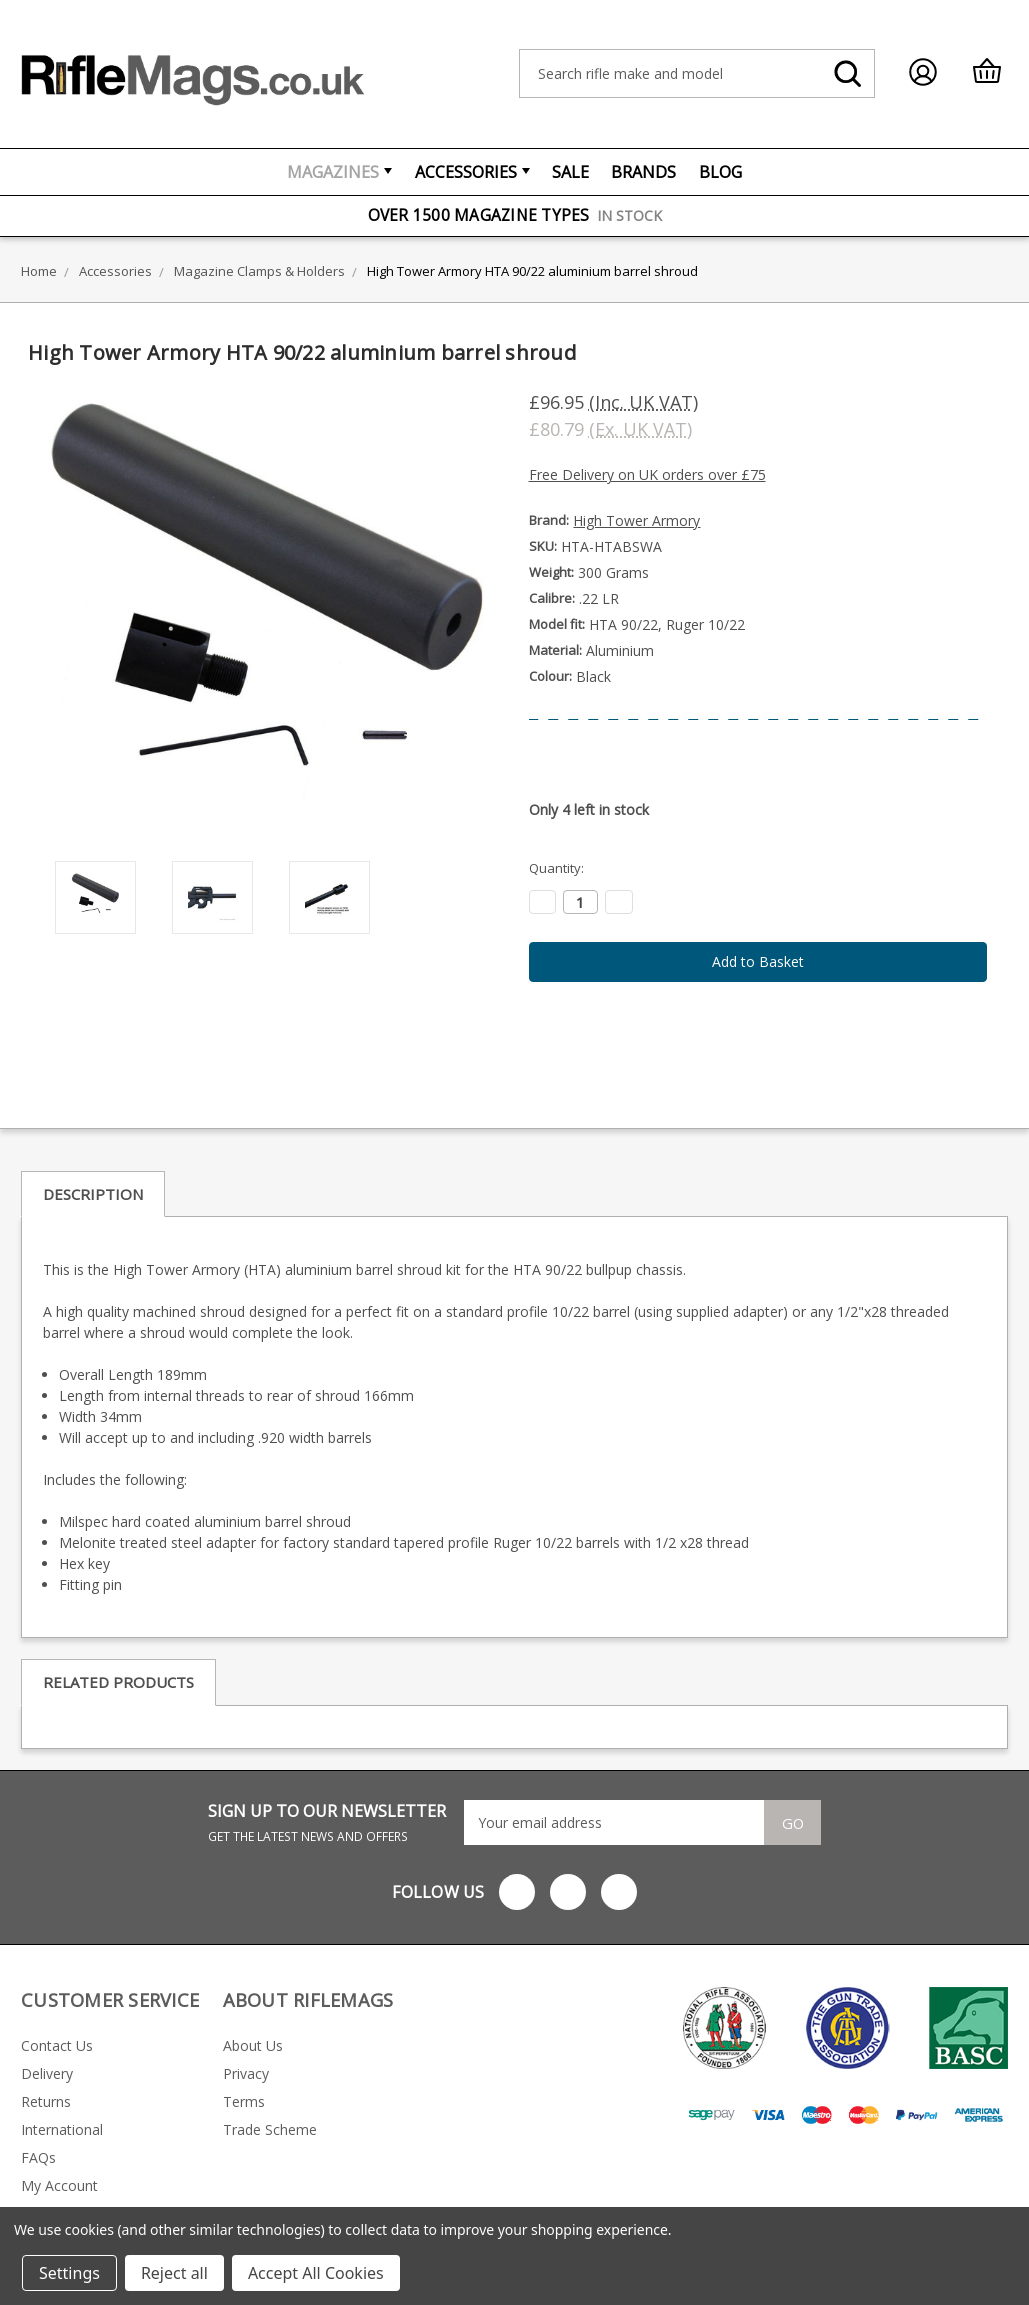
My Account (59, 2185)
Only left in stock (589, 809)
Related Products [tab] (118, 1682)
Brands (643, 172)
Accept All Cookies (316, 2273)
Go (792, 1823)
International (62, 2129)
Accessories (472, 172)
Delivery (47, 2073)
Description (93, 1194)
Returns (46, 2101)
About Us (253, 2045)
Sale (570, 172)
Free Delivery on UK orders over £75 (647, 474)
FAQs (38, 2157)
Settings (69, 2273)
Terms (244, 2101)
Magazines (339, 172)
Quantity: (556, 868)
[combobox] (697, 73)
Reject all (174, 2273)
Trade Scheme (270, 2129)
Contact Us (57, 2045)
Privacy (246, 2073)
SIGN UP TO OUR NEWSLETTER (327, 1822)
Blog (720, 172)
